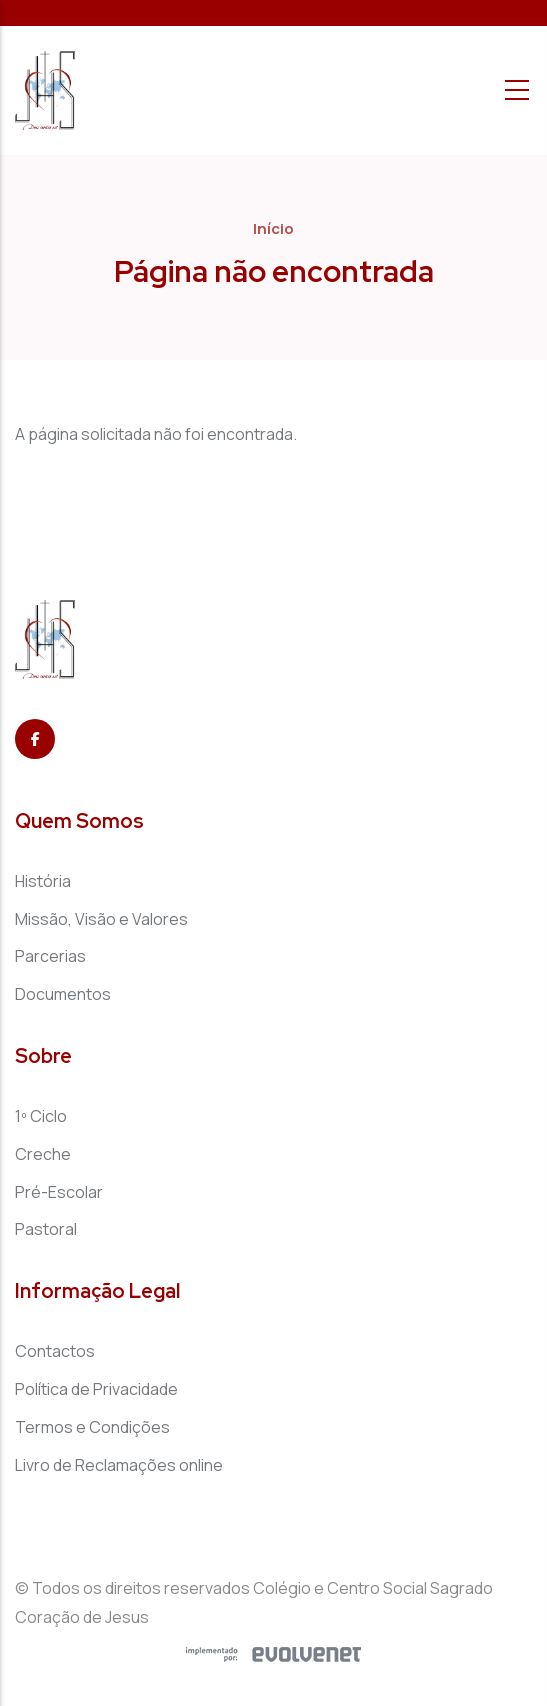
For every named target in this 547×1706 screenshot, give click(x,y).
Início (273, 228)
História (43, 881)
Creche (43, 1154)
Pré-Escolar (59, 1192)
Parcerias (50, 956)
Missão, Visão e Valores (101, 919)
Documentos (63, 994)
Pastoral (46, 1229)
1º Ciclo (41, 1116)
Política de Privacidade (96, 1389)
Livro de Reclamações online (119, 1465)
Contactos (55, 1351)
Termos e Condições (92, 1427)
